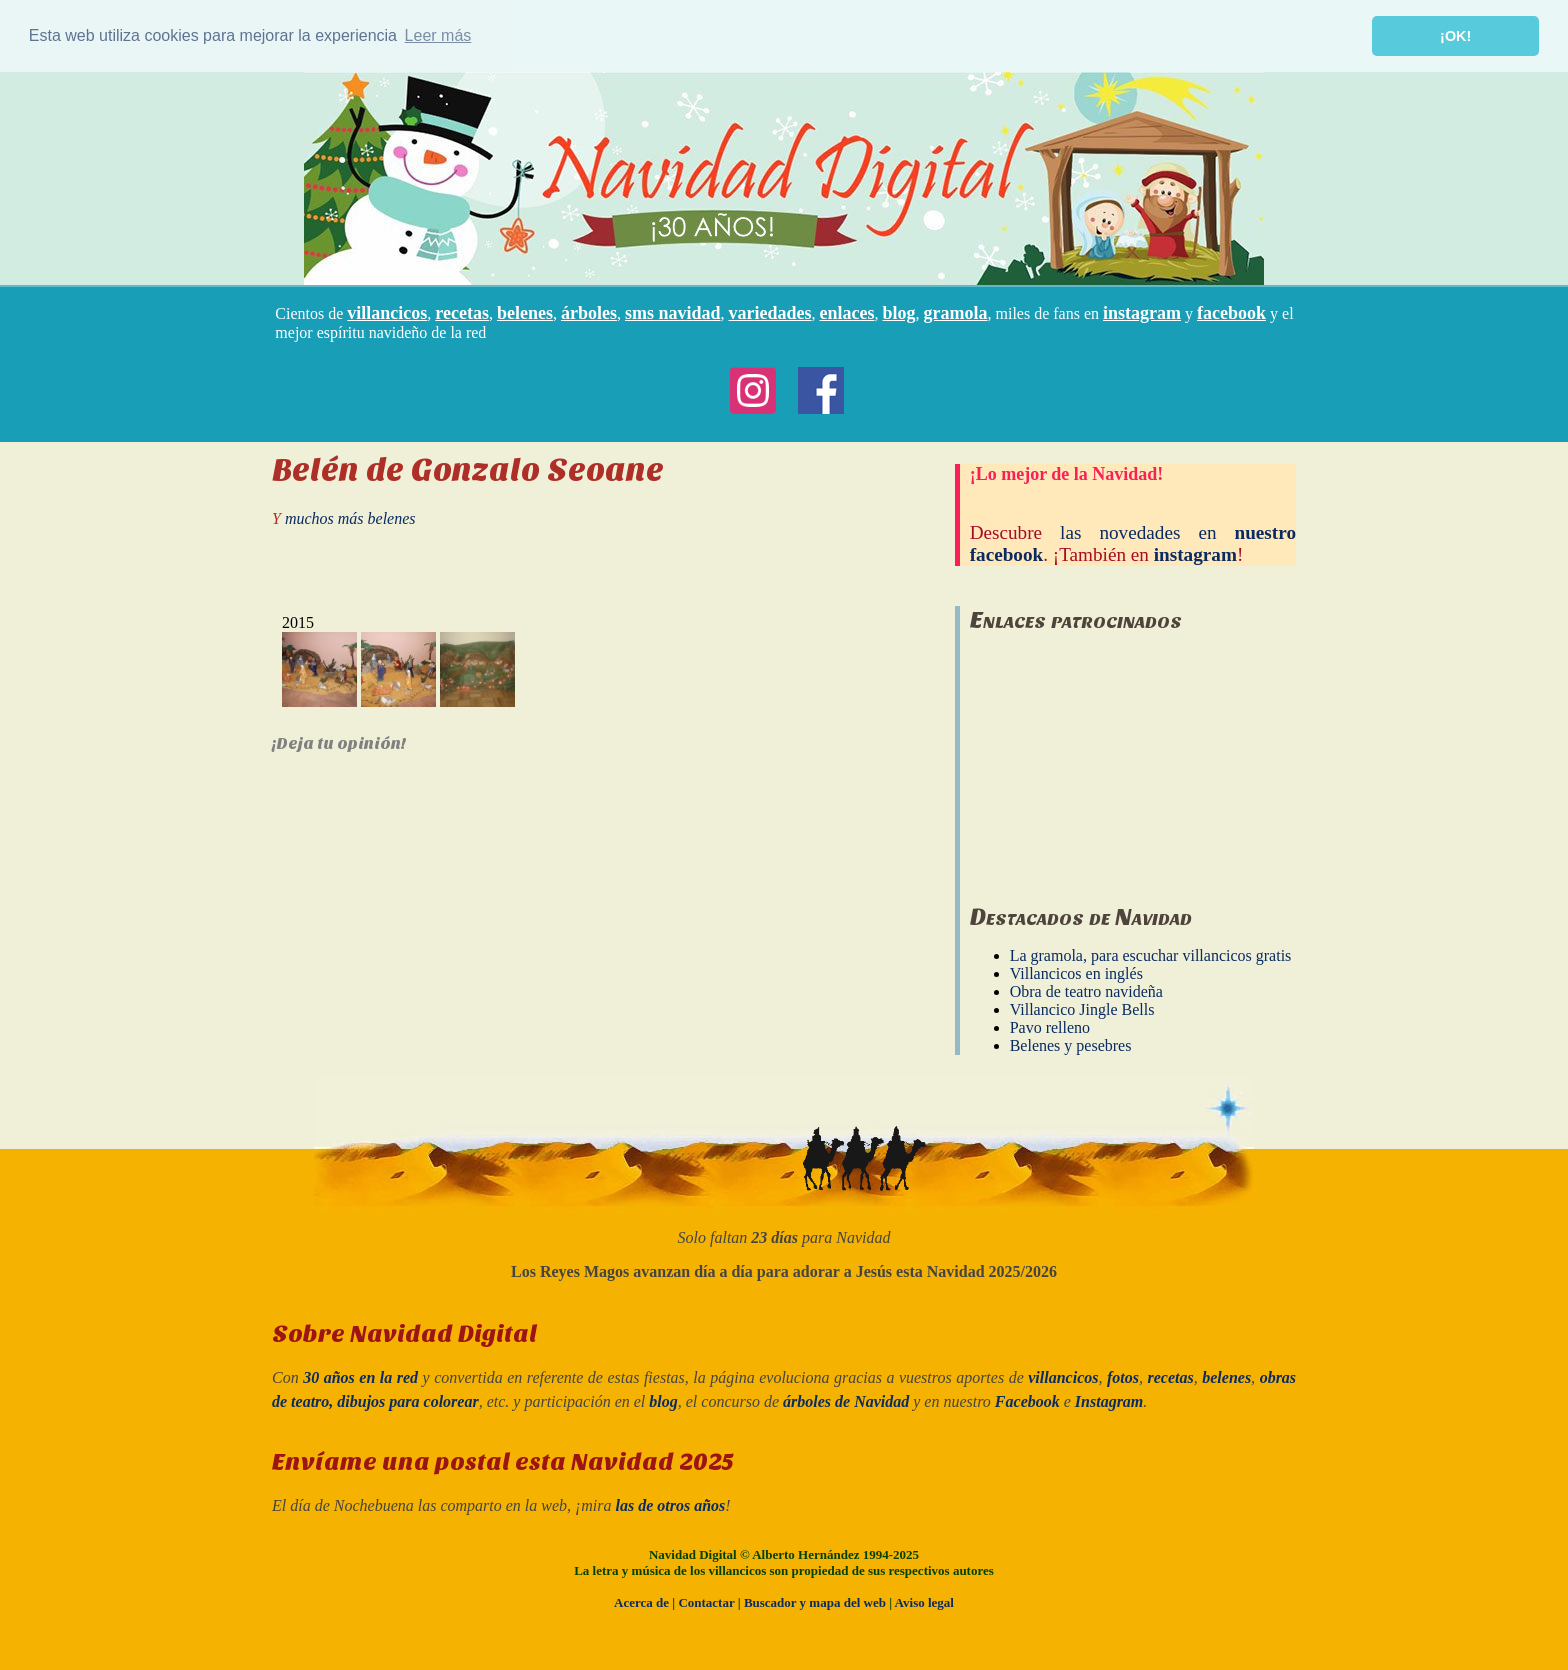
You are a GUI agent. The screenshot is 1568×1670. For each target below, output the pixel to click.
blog (899, 312)
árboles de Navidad (846, 1401)
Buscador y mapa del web (815, 1601)
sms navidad (673, 312)
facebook (1231, 312)
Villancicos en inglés (1076, 973)
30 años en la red (360, 1377)
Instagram (1109, 1401)
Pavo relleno (1050, 1027)
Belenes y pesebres (1071, 1045)
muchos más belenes (350, 517)
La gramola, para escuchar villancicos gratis (1151, 955)
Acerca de (641, 1601)
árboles (589, 312)
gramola (956, 312)
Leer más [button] (438, 35)
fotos (1123, 1377)
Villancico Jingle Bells (1082, 1009)
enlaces (847, 312)
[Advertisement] (1120, 758)
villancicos (387, 312)
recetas (462, 312)
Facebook (1027, 1401)
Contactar (706, 1601)
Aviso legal (924, 1601)
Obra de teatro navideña (1086, 991)
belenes (525, 312)
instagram (1142, 312)
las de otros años (671, 1504)
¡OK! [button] (1455, 36)
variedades (770, 312)
